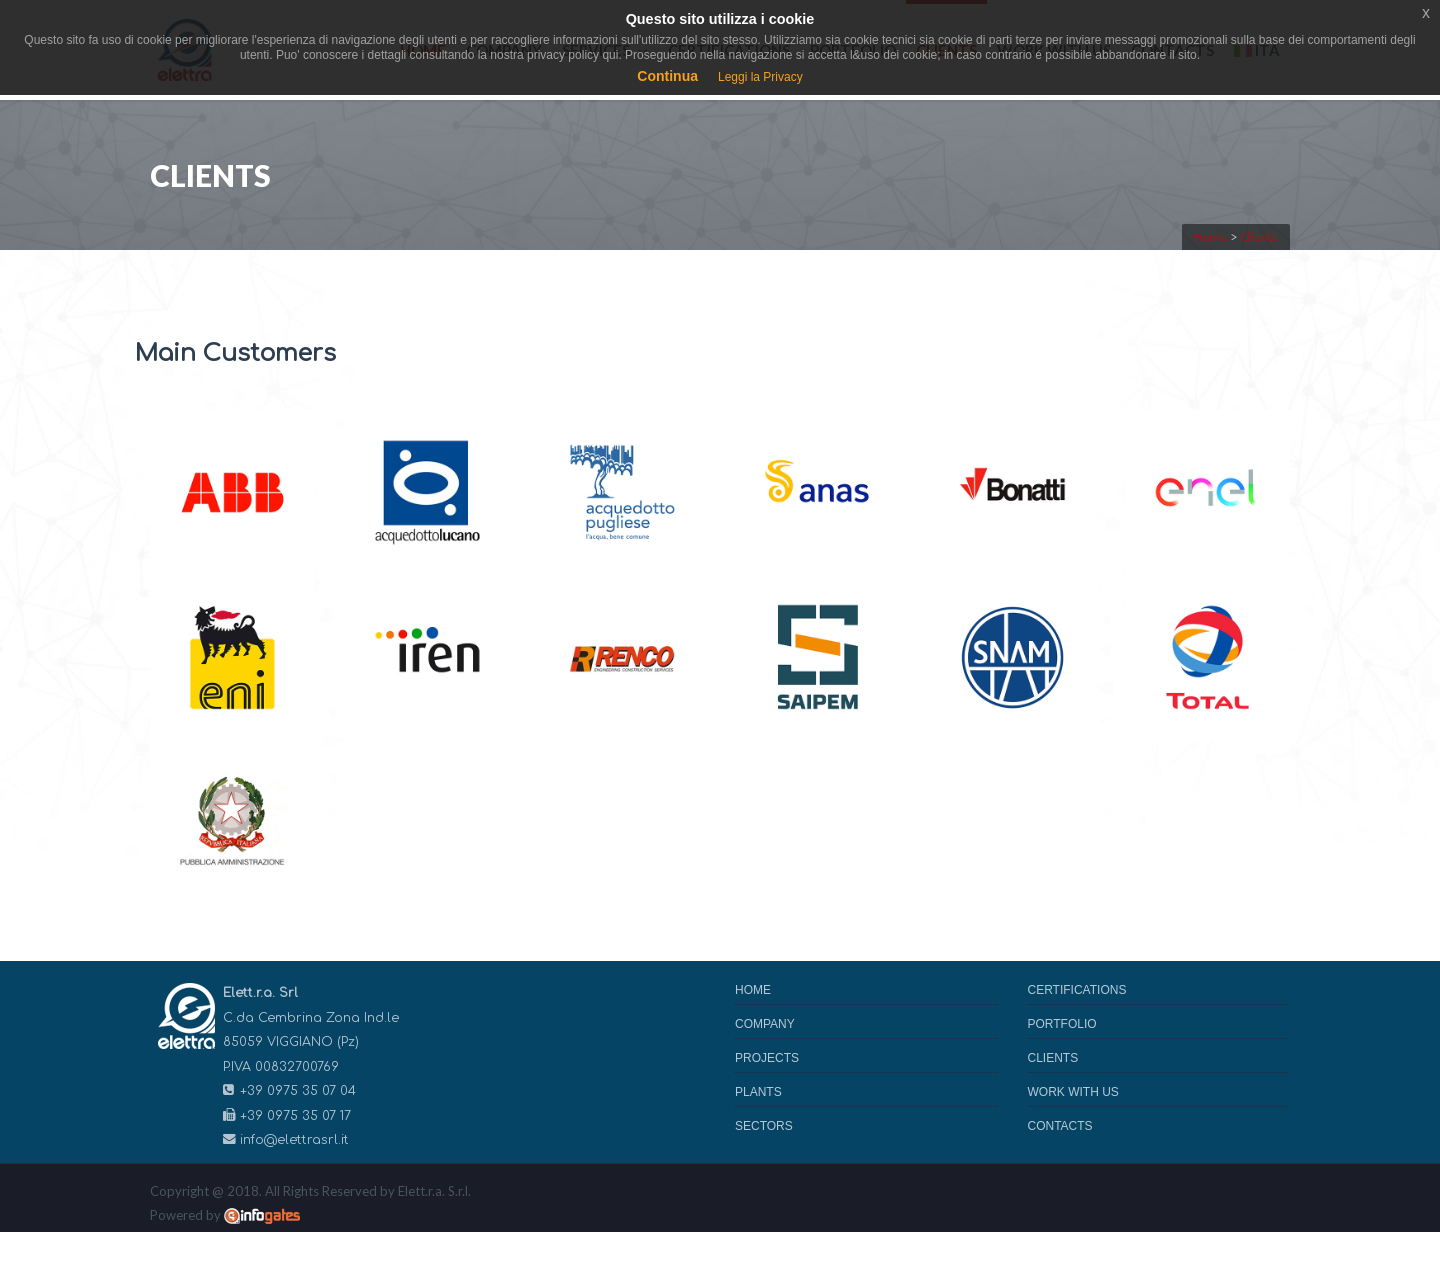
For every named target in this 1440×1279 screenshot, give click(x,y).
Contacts (1060, 1126)
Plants (758, 1092)
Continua (667, 76)
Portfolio (1062, 1024)
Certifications (1077, 990)
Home (753, 990)
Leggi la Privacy (760, 77)
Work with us (1073, 1092)
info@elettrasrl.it (294, 1140)
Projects (767, 1058)
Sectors (764, 1126)
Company (765, 1024)
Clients (1053, 1058)
